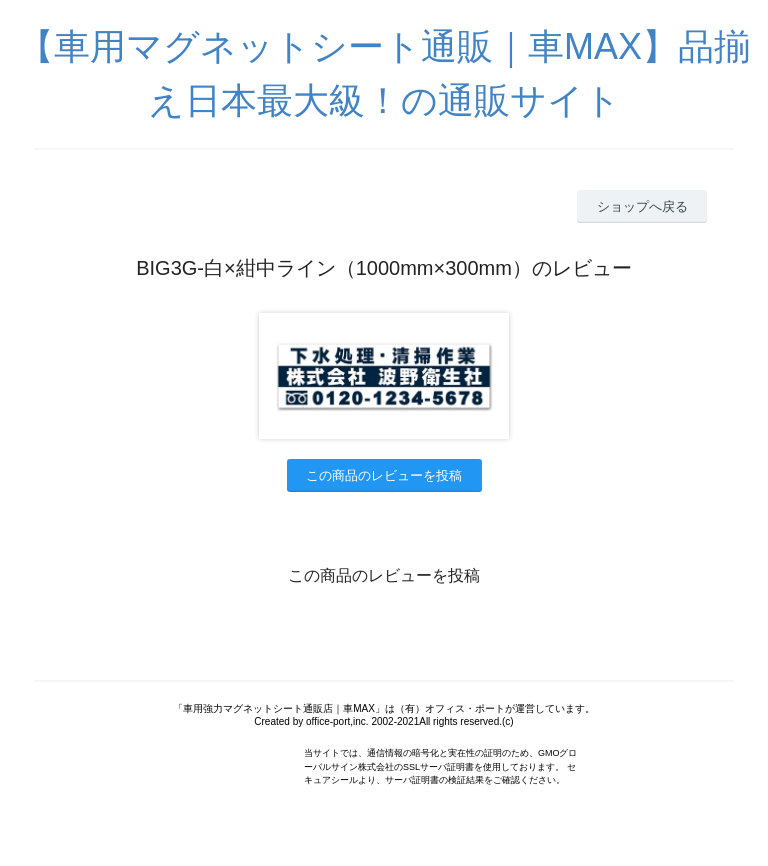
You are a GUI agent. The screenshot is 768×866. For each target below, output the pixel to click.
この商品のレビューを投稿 (384, 475)
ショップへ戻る (642, 206)
